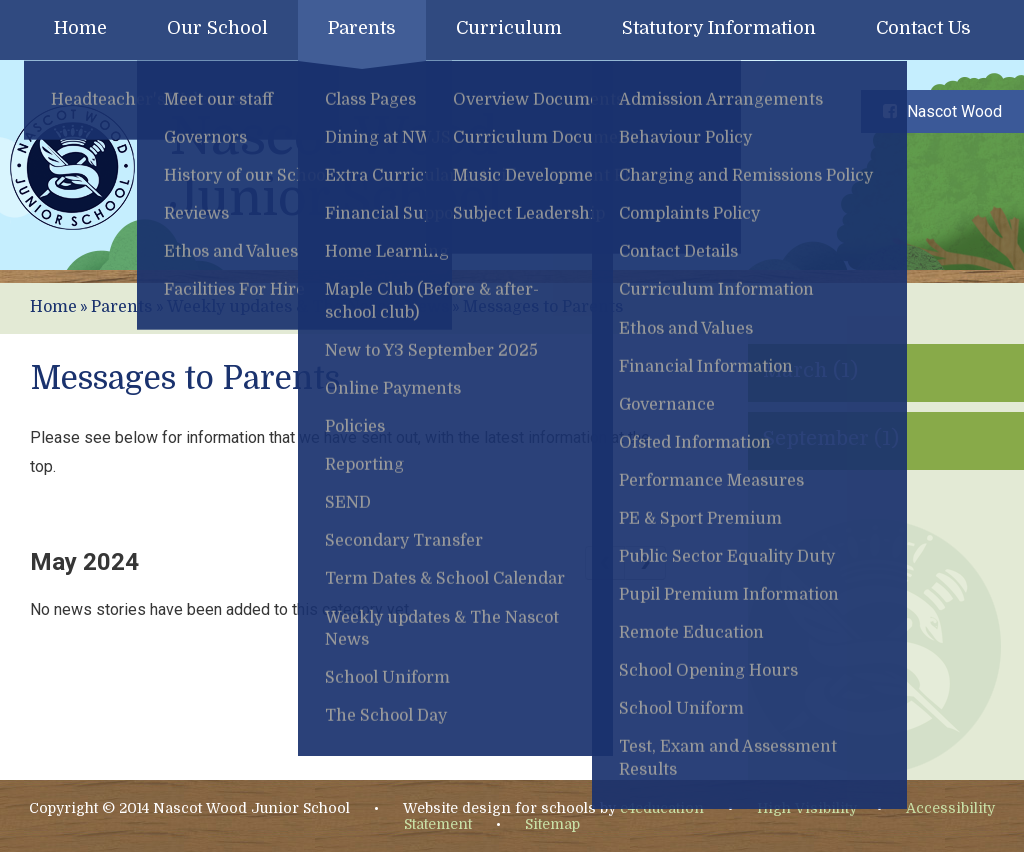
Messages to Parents (543, 307)
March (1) (810, 370)
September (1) (831, 438)
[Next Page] (645, 563)
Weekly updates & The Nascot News (308, 307)
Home (53, 307)
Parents (121, 307)
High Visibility (807, 808)
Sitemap (552, 824)
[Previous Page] (605, 563)
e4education (662, 808)
